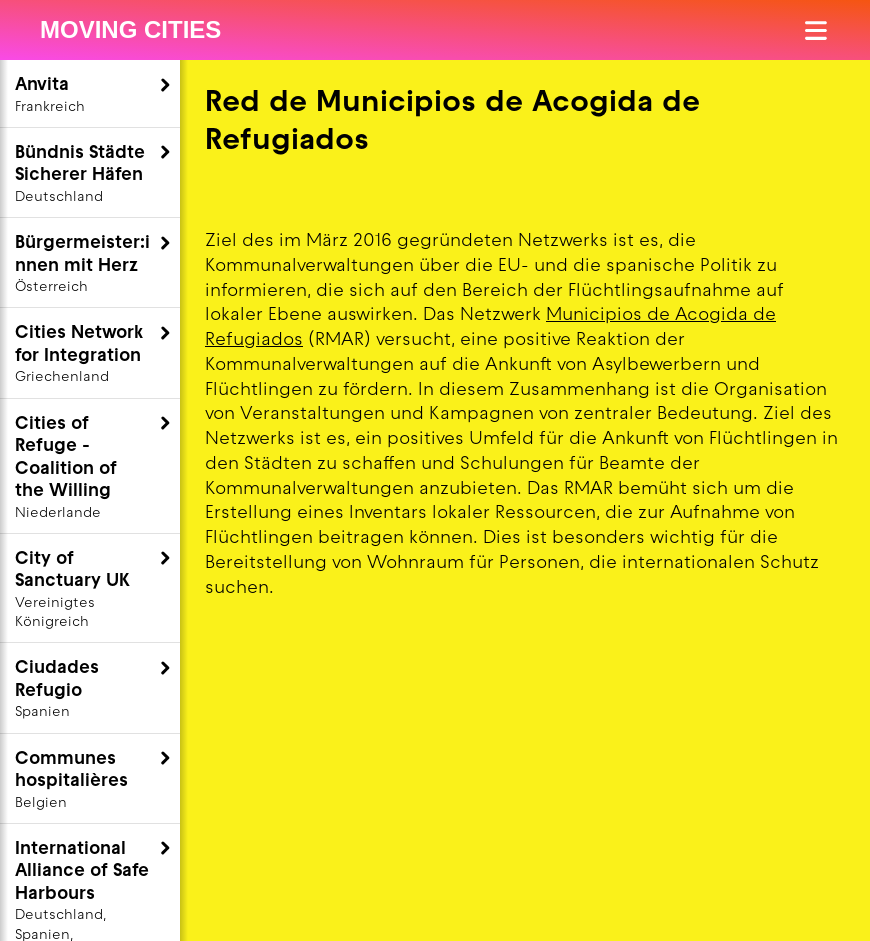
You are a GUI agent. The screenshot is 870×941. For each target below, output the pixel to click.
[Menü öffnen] (817, 30)
